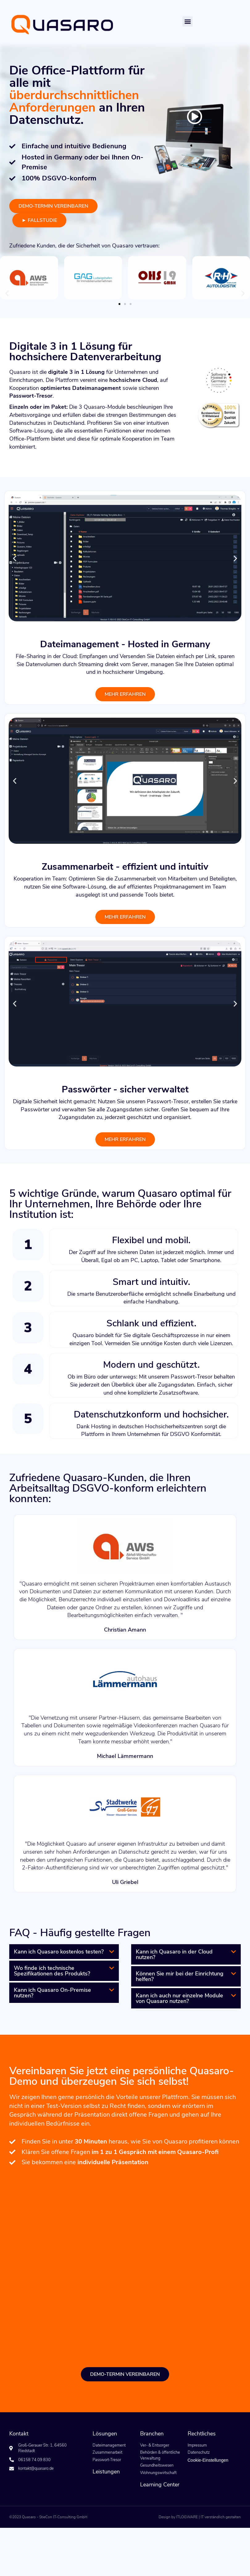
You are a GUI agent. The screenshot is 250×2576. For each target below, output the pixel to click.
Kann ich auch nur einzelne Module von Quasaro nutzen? (179, 1998)
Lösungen (105, 2433)
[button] (187, 21)
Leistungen (106, 2471)
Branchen (152, 2433)
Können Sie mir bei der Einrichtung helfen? (179, 1976)
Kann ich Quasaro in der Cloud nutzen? (174, 1954)
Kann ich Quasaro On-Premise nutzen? (52, 1992)
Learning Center (159, 2484)
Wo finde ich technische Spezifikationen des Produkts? (52, 1970)
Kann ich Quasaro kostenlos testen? (59, 1951)
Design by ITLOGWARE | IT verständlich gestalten (200, 2517)
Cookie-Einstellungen (208, 2460)
